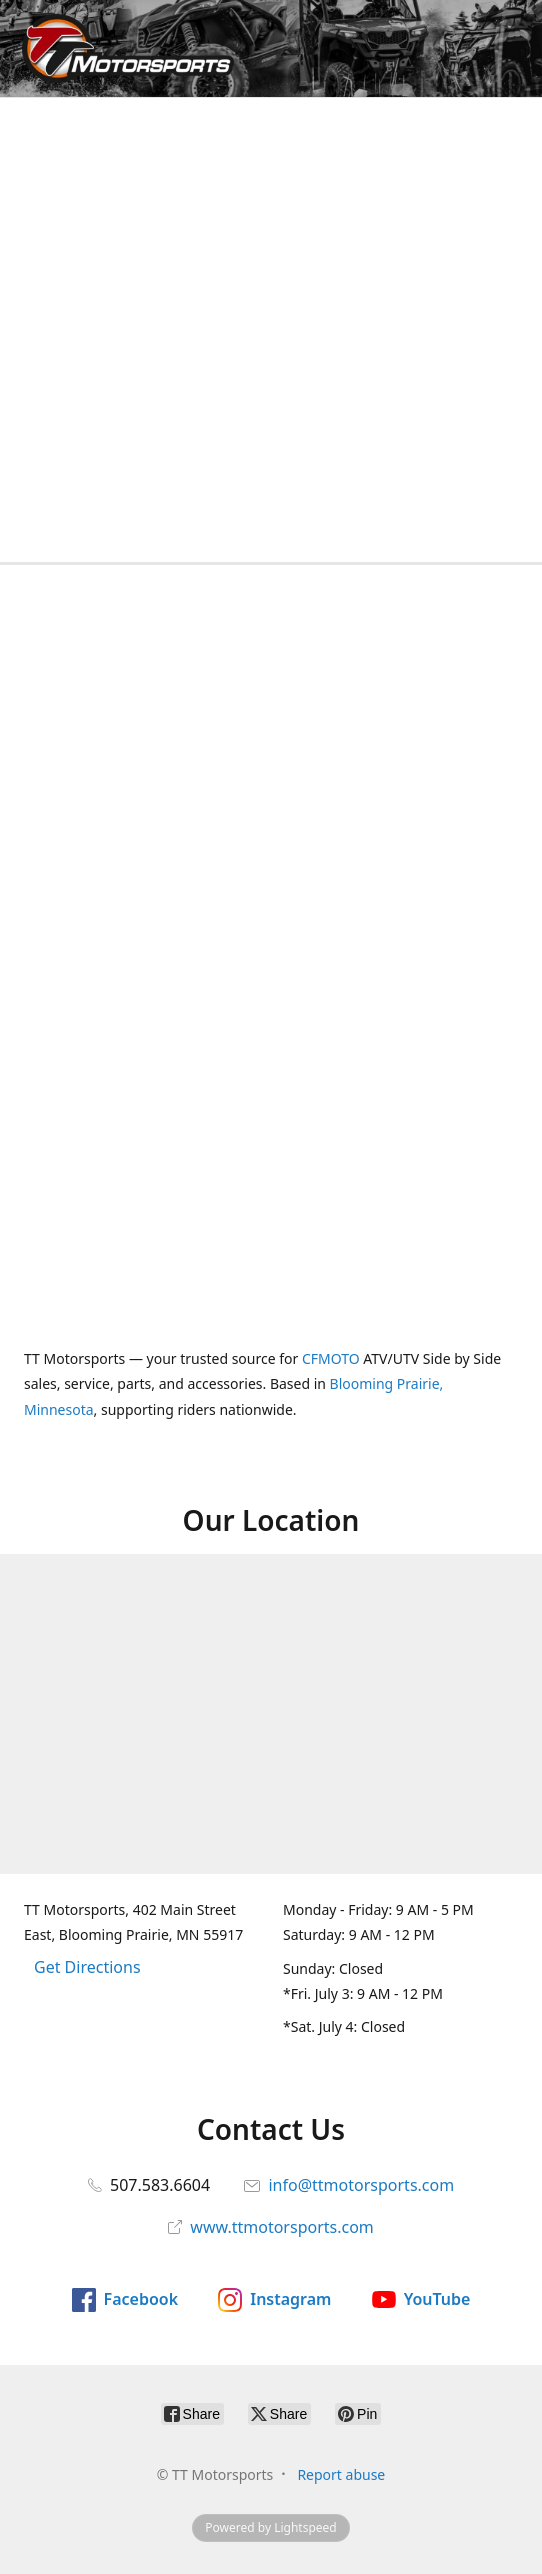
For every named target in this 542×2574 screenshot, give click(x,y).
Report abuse (341, 2474)
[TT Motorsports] (122, 48)
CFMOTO (331, 1358)
